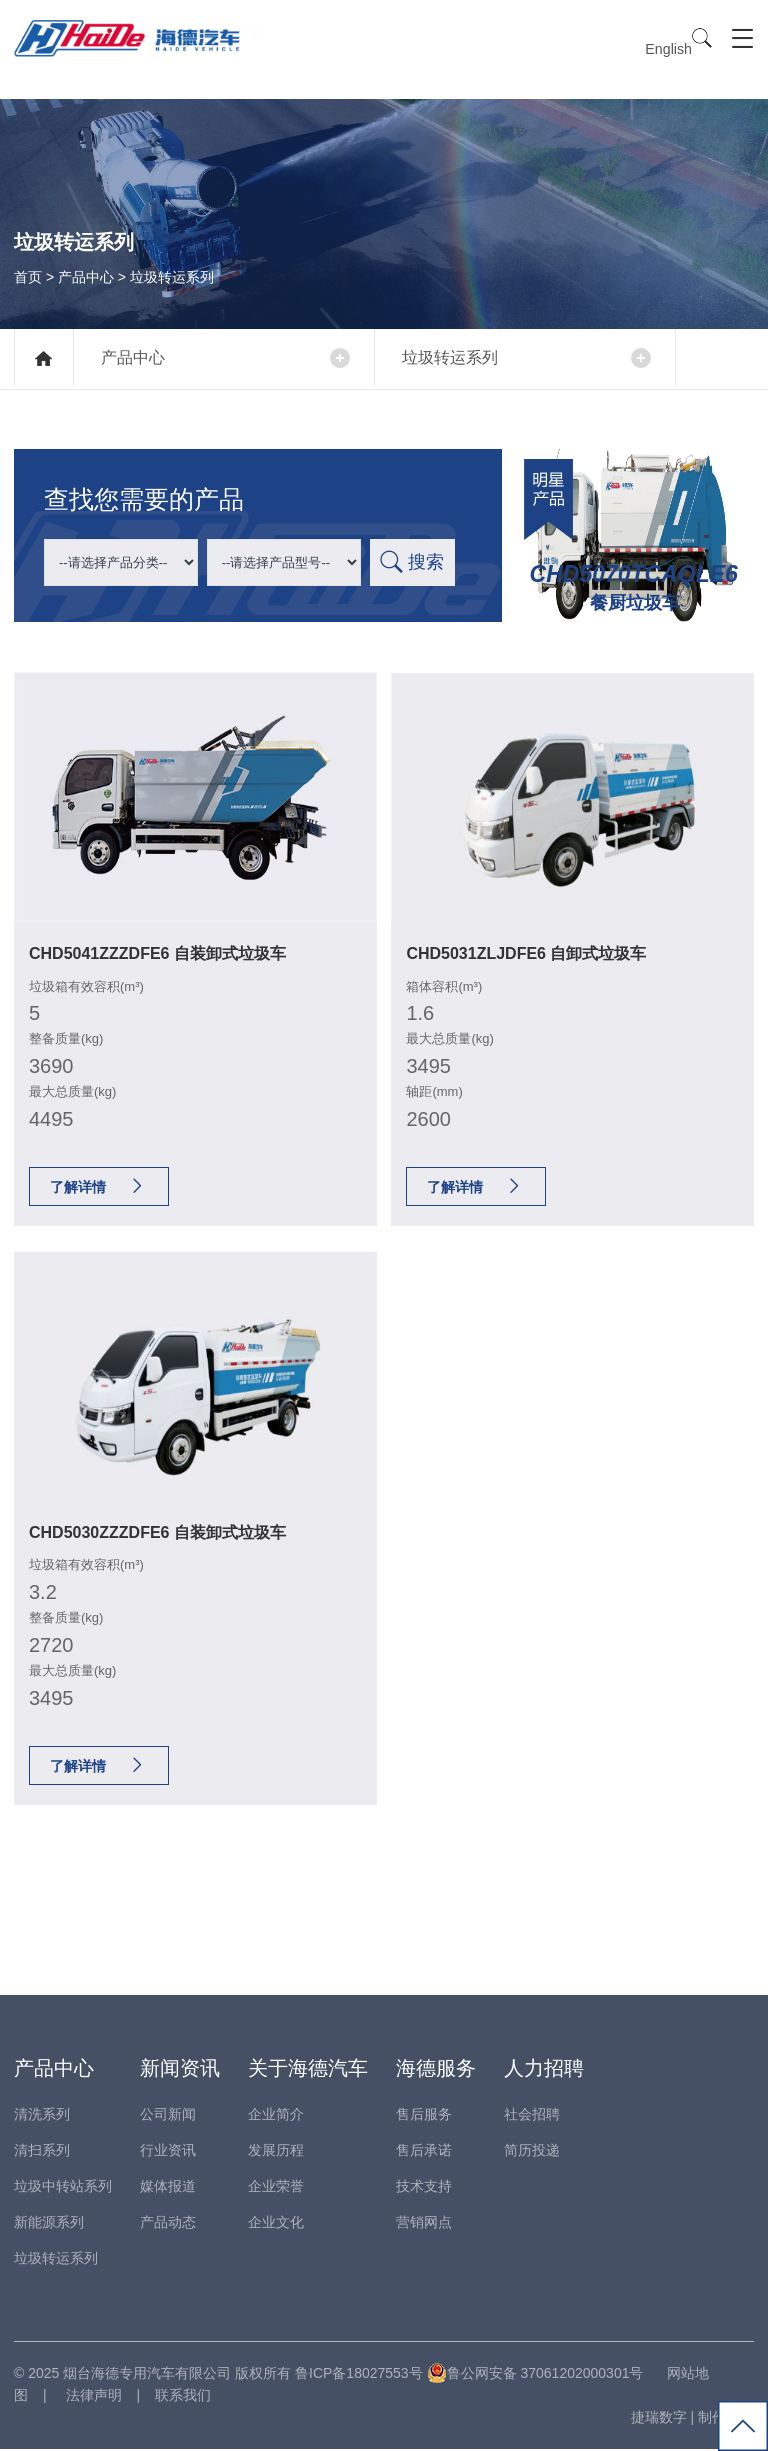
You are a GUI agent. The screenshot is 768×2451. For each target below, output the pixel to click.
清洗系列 (42, 2115)
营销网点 (424, 2223)
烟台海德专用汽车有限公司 (147, 2374)
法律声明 (92, 2397)
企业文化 (276, 2223)
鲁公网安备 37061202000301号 (535, 2374)
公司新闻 (168, 2115)
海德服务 (436, 2069)
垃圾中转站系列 (63, 2187)
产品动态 (168, 2223)
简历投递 (532, 2151)
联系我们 (183, 2397)
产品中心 (86, 276)
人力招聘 (544, 2069)
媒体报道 (168, 2187)
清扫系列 (42, 2151)
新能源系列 (49, 2223)
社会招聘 (532, 2115)
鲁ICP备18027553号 (359, 2374)
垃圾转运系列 (455, 357)
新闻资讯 (180, 2069)
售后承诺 (424, 2151)
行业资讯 (168, 2151)
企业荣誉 (276, 2187)
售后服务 (424, 2115)
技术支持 (424, 2187)
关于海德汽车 (308, 2069)
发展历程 (276, 2151)
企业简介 (276, 2115)
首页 (28, 276)
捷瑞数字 (659, 2419)
